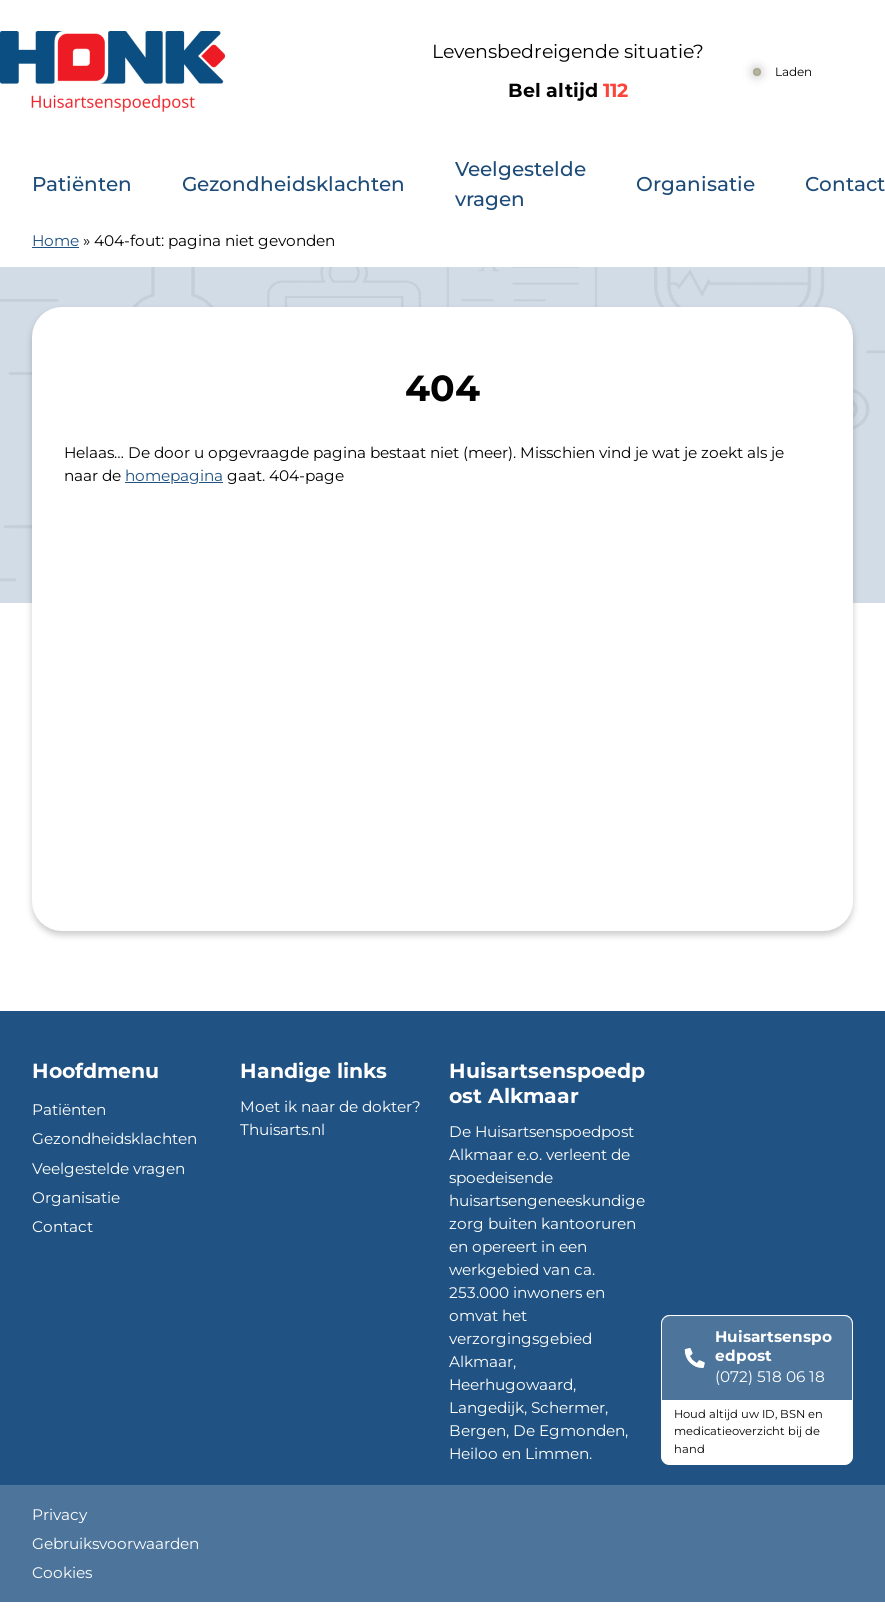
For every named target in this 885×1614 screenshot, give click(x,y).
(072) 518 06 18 (770, 1376)
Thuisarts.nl (282, 1129)
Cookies (62, 1572)
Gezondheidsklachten (293, 184)
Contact (845, 184)
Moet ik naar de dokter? (330, 1106)
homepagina (174, 475)
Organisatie (695, 184)
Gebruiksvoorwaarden (115, 1543)
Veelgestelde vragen (520, 184)
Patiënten (82, 184)
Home (55, 240)
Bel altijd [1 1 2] (568, 90)
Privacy (59, 1514)
